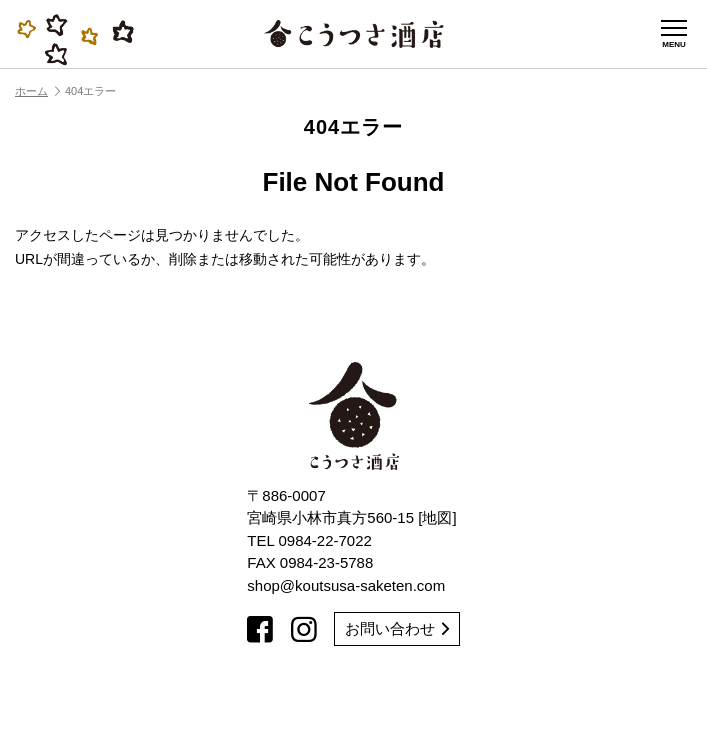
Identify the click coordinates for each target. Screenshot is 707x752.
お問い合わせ (397, 628)
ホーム (37, 91)
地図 (437, 517)
